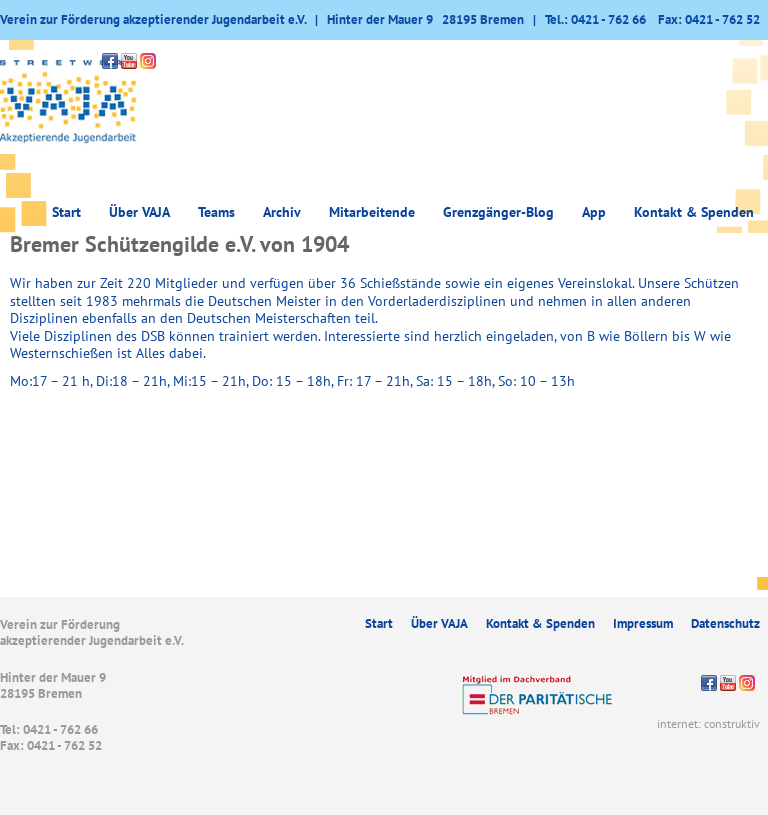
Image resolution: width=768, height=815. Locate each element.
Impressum (643, 623)
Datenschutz (725, 623)
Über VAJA (139, 212)
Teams (216, 212)
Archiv (282, 212)
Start (66, 212)
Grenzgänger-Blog (498, 212)
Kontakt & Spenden (694, 212)
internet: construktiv (708, 723)
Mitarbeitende (372, 212)
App (594, 212)
